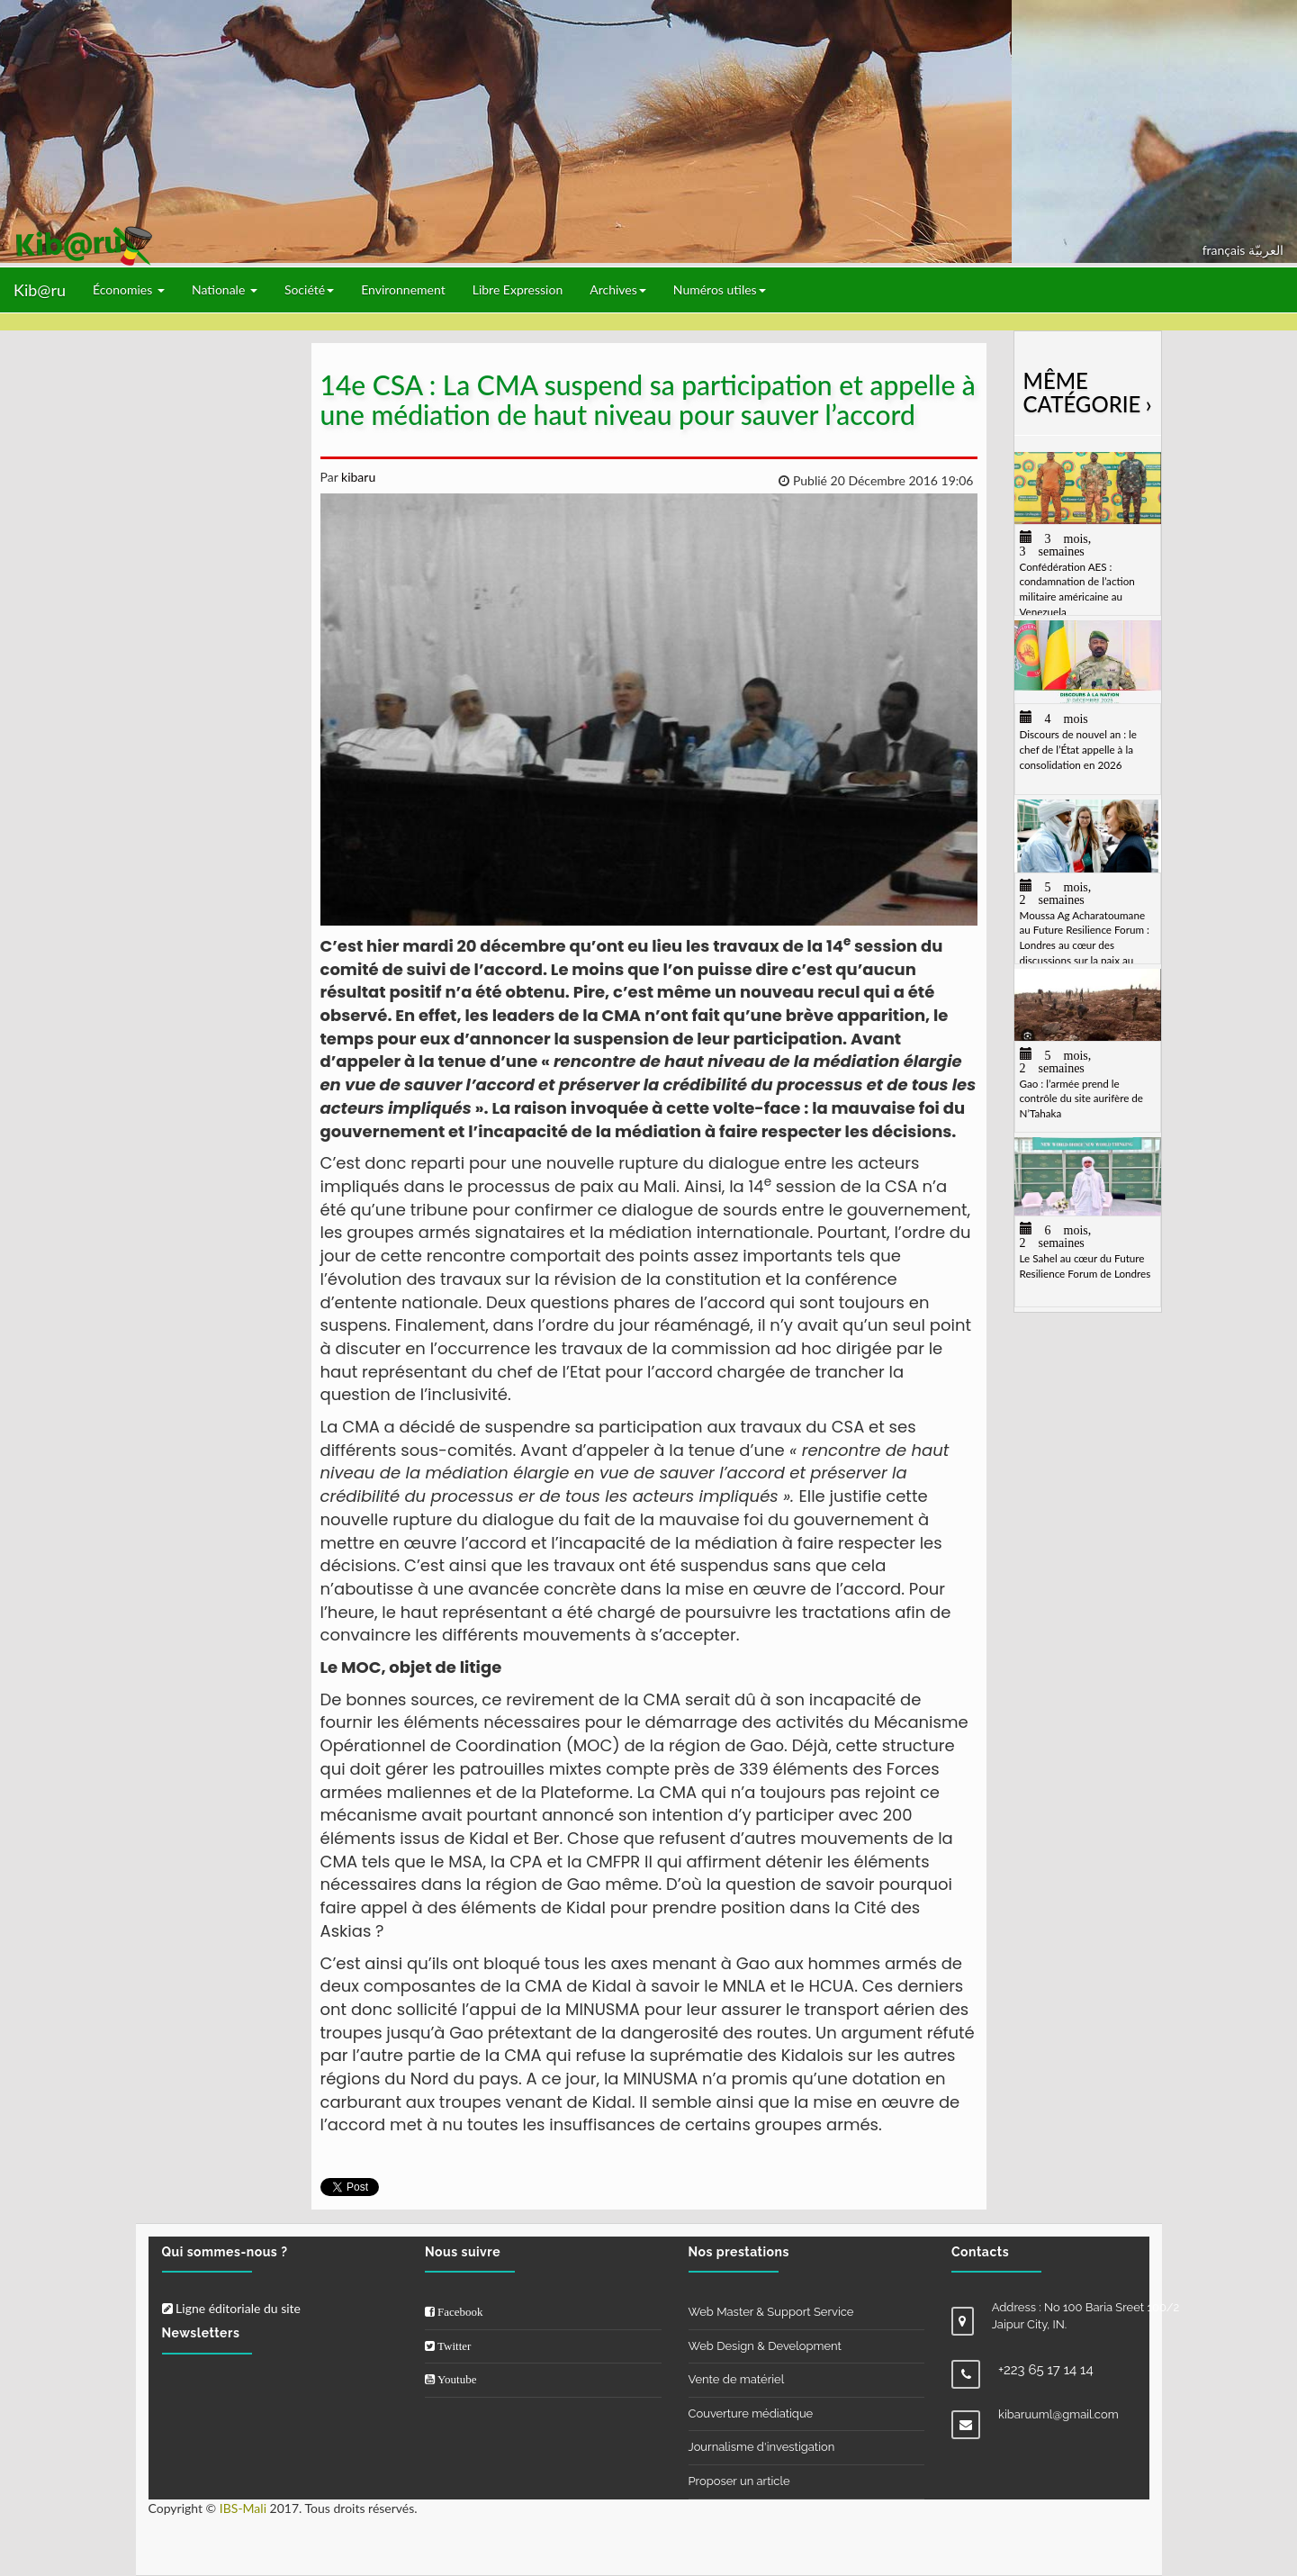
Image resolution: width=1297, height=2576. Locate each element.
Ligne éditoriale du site (231, 2308)
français (1225, 250)
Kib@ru (40, 290)
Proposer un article (739, 2481)
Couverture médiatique (751, 2413)
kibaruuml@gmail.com (1058, 2414)
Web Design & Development (765, 2346)
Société (309, 289)
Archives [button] (618, 289)
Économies (129, 289)
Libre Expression (518, 289)
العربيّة (1265, 250)
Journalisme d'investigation (762, 2447)
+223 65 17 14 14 (1046, 2370)
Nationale (224, 289)
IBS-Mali (243, 2508)
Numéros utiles (719, 289)
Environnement (403, 289)
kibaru (356, 476)
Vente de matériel (737, 2379)
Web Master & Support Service (771, 2311)
